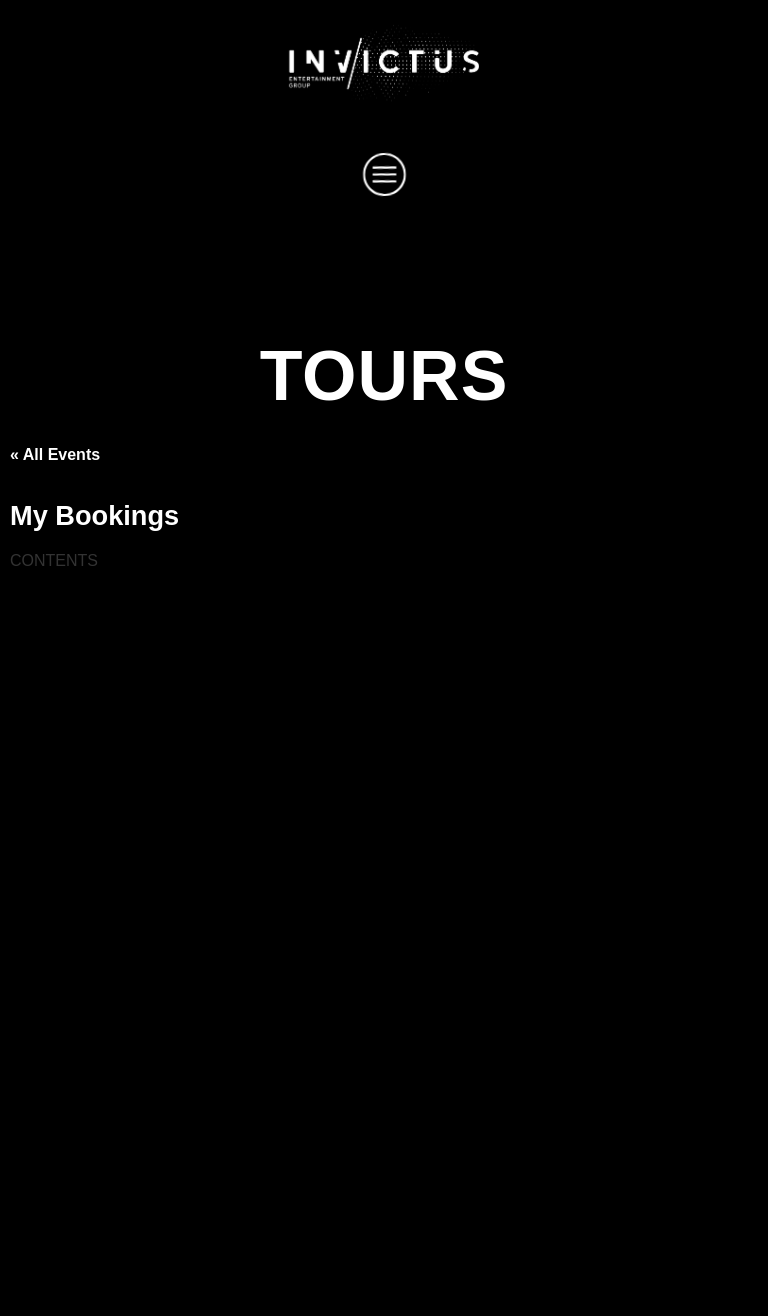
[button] (384, 178)
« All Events (55, 454)
